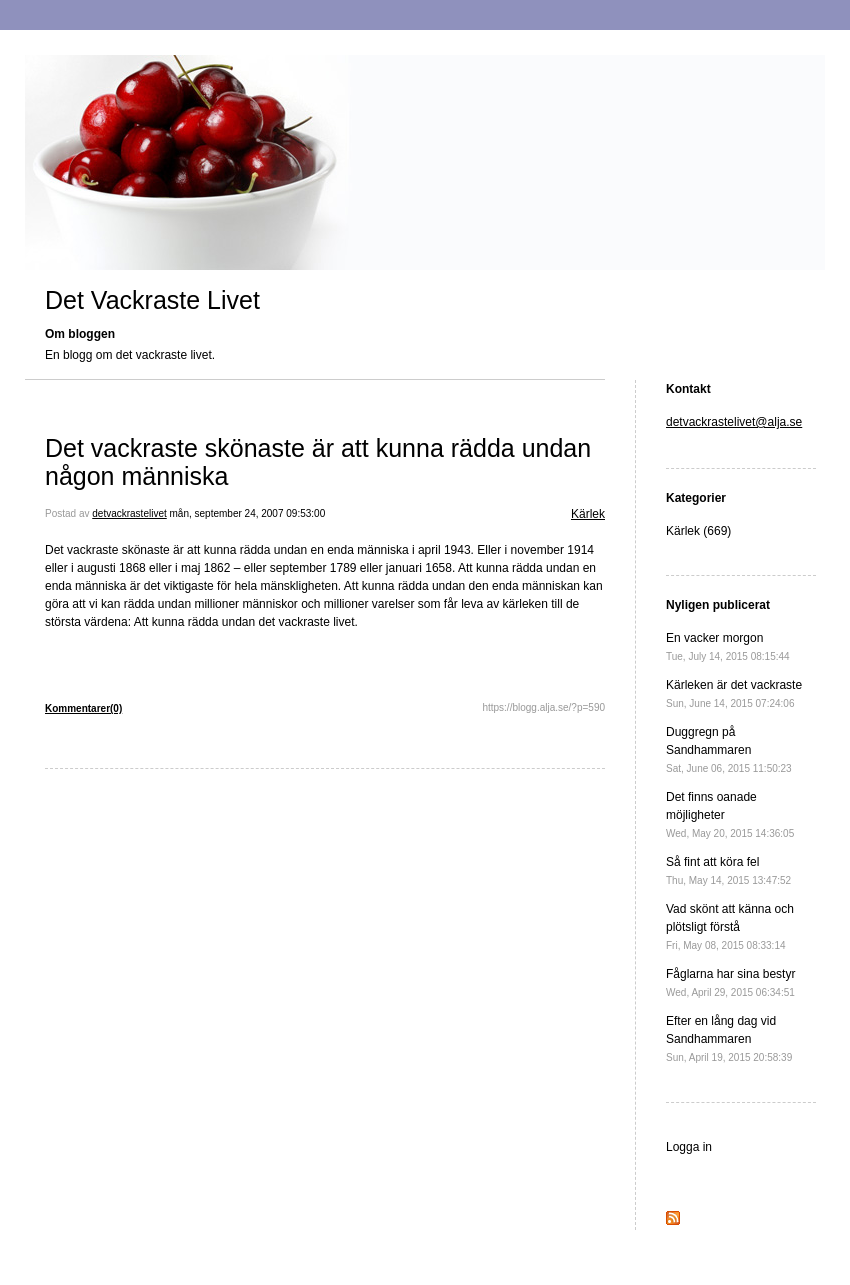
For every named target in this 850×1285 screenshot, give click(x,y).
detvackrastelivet (129, 513)
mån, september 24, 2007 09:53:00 (248, 513)
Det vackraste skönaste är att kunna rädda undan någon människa (318, 462)
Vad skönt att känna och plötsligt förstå (730, 926)
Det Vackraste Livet (152, 300)
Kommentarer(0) (83, 708)
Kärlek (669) (698, 531)
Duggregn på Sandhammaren (729, 749)
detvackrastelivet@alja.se (734, 422)
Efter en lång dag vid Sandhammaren (729, 1038)
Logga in (689, 1147)
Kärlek (588, 514)
